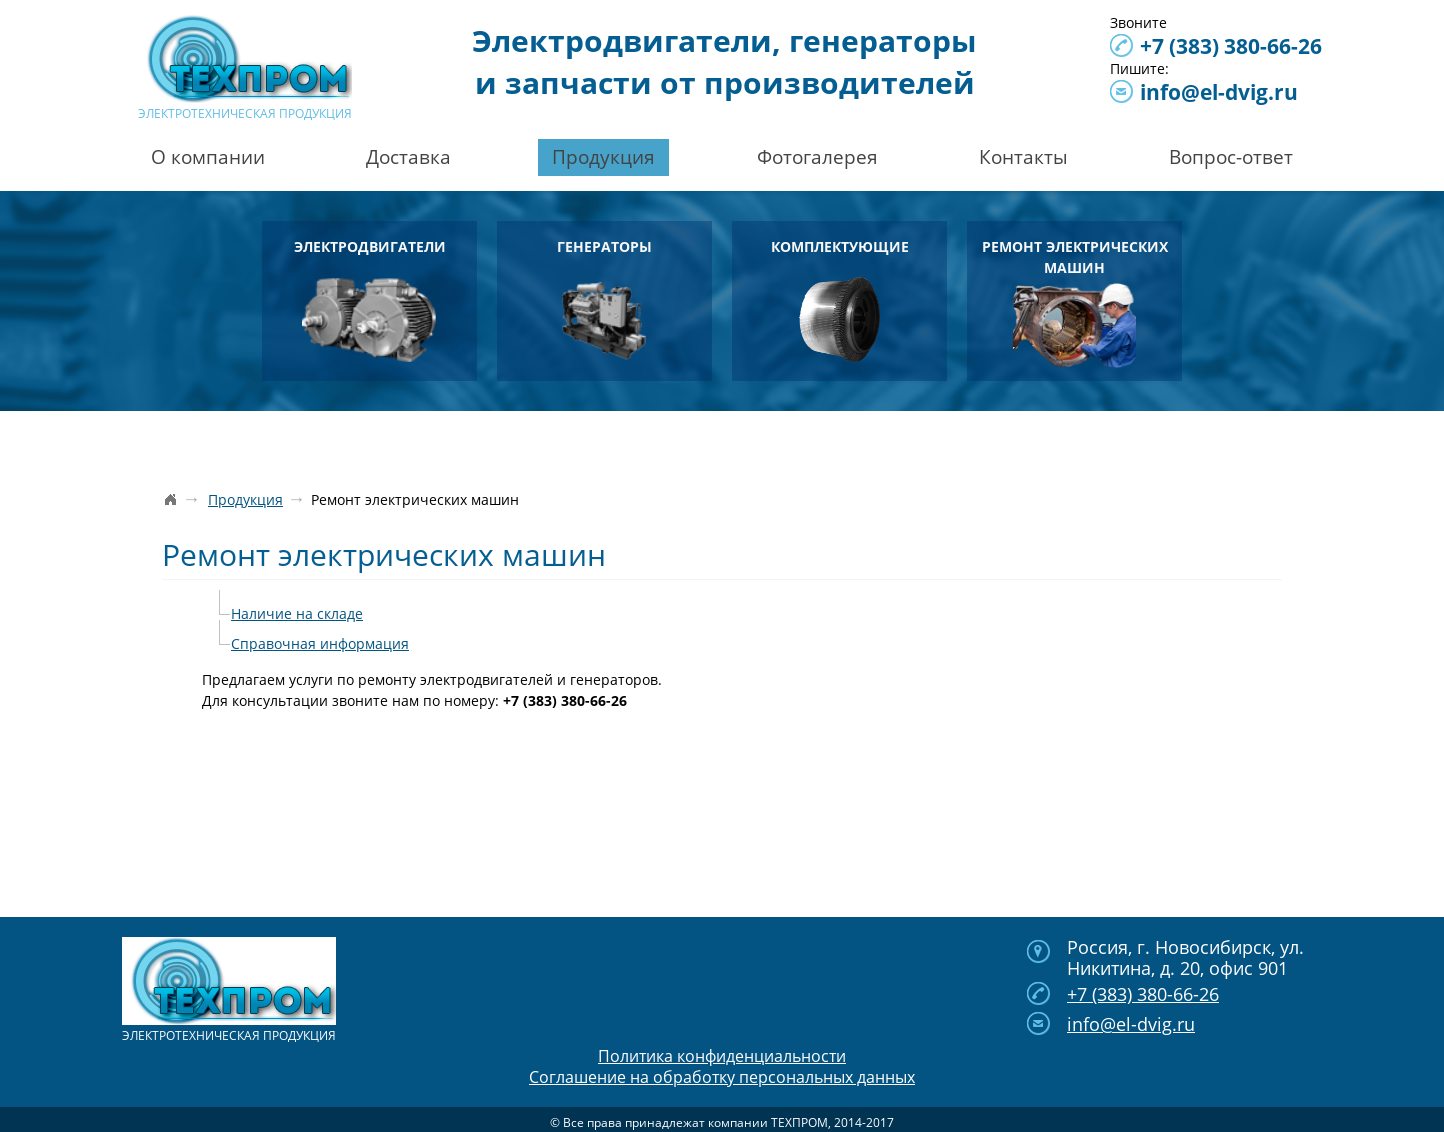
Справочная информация (320, 643)
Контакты (1023, 157)
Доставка (408, 157)
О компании (208, 157)
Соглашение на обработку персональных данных (722, 1077)
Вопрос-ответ (1231, 157)
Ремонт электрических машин (1075, 302)
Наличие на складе (297, 613)
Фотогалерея (817, 157)
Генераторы (604, 299)
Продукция (603, 157)
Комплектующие (840, 299)
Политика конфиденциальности (722, 1056)
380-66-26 (1231, 46)
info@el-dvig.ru (1219, 92)
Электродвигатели (370, 299)
